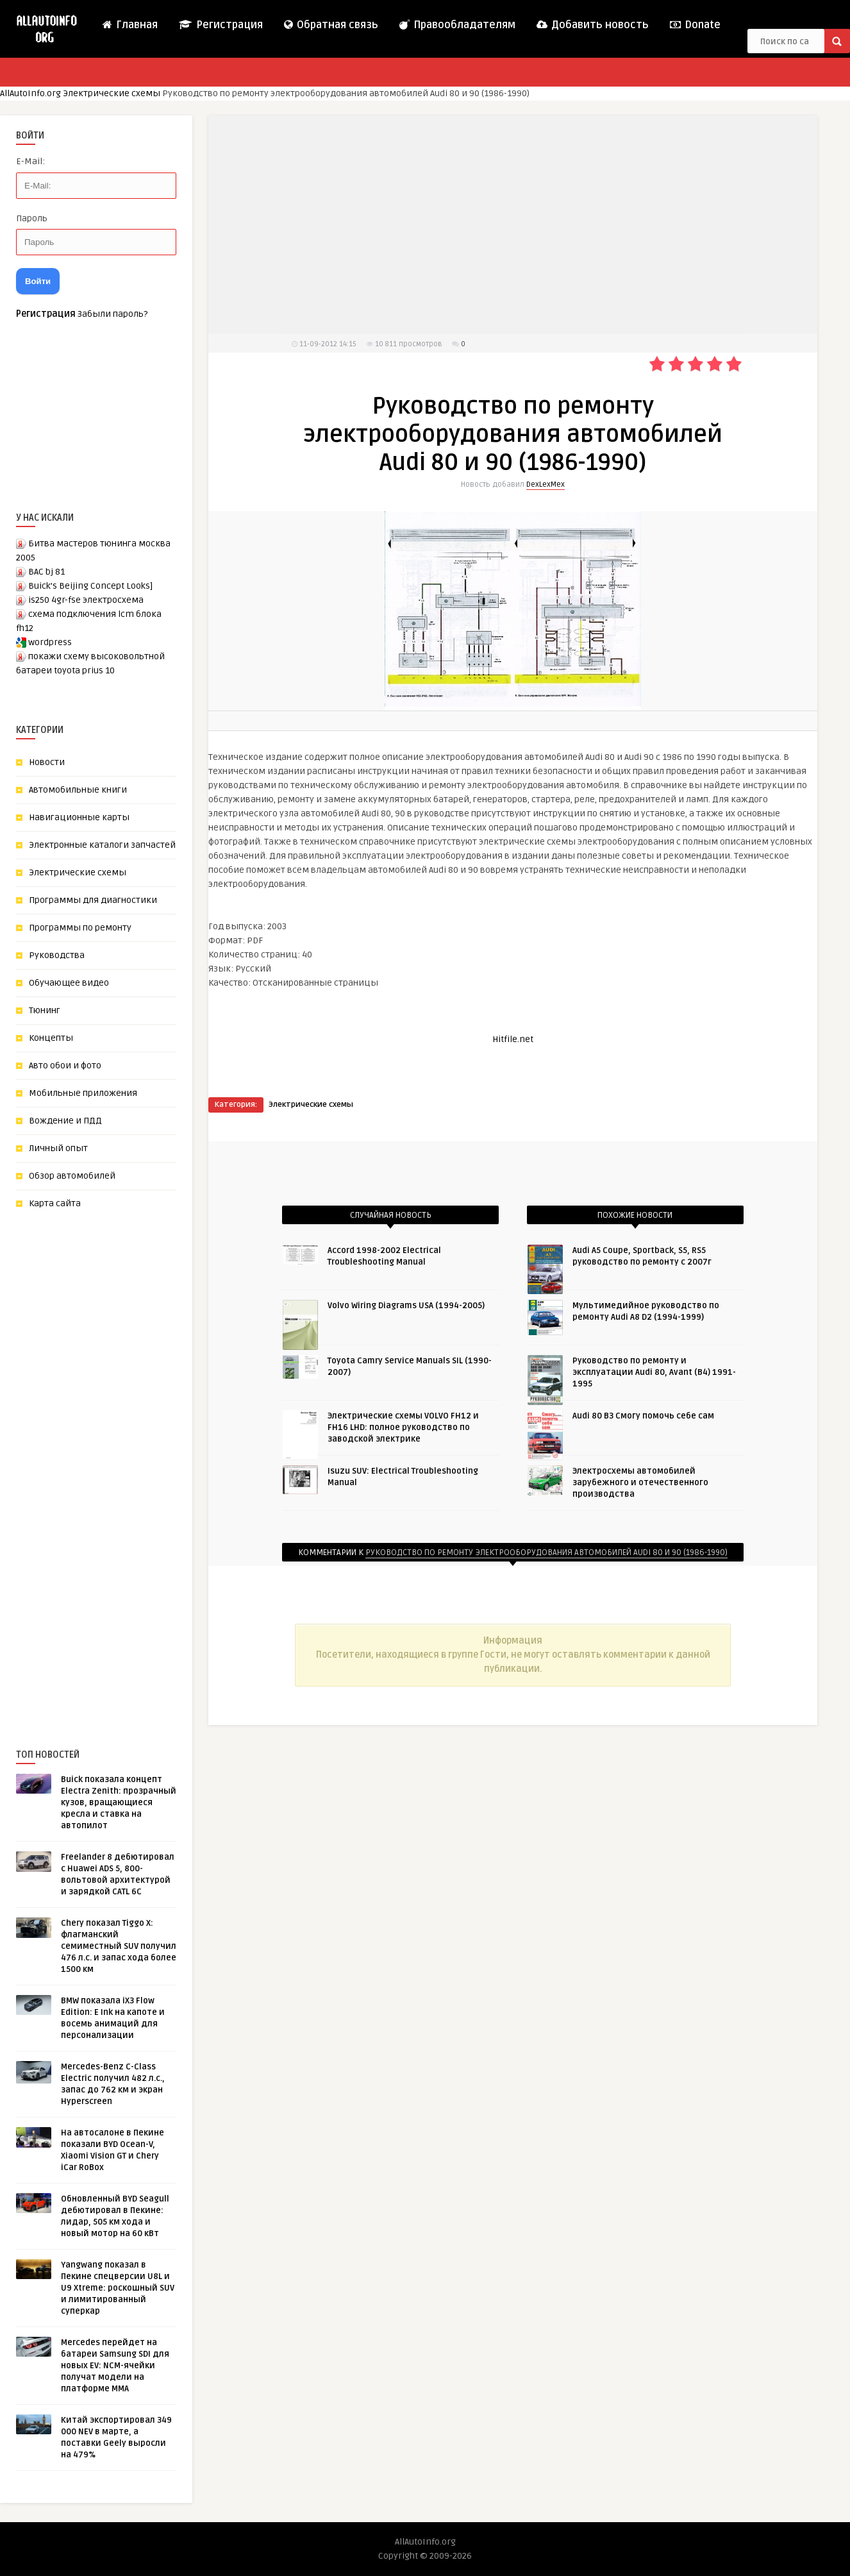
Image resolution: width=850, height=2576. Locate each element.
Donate (695, 25)
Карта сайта (55, 1203)
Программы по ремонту (80, 927)
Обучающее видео (69, 982)
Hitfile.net (512, 1039)
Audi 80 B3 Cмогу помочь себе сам (643, 1416)
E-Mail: (30, 161)
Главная (129, 25)
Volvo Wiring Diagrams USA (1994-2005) (406, 1306)
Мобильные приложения (83, 1093)
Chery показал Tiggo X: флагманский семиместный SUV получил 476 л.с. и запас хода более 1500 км (118, 1946)
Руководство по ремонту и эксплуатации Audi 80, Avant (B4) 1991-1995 (654, 1372)
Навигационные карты (79, 817)
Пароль (31, 218)
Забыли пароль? (112, 313)
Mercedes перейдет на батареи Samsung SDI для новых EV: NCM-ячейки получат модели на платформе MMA (115, 2365)
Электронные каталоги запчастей (102, 844)
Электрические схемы (111, 93)
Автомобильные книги (78, 789)
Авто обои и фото (65, 1065)
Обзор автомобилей (72, 1175)
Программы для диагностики (93, 900)
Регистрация (220, 25)
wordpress (50, 642)
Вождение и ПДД (65, 1120)
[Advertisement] (112, 1457)
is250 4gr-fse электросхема (86, 599)
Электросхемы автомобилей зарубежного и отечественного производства (640, 1482)
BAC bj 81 (46, 571)
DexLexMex (545, 484)
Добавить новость (592, 25)
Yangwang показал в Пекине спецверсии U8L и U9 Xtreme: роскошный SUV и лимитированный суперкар (117, 2288)
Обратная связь (330, 25)
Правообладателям (456, 25)
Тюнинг (44, 1010)
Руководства (57, 955)
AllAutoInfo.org (30, 93)
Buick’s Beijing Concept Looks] (90, 585)
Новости (47, 762)
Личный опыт (58, 1148)
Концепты (51, 1037)
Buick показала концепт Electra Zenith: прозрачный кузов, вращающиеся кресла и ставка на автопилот (118, 1802)
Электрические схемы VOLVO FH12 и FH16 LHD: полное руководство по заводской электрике (403, 1427)
